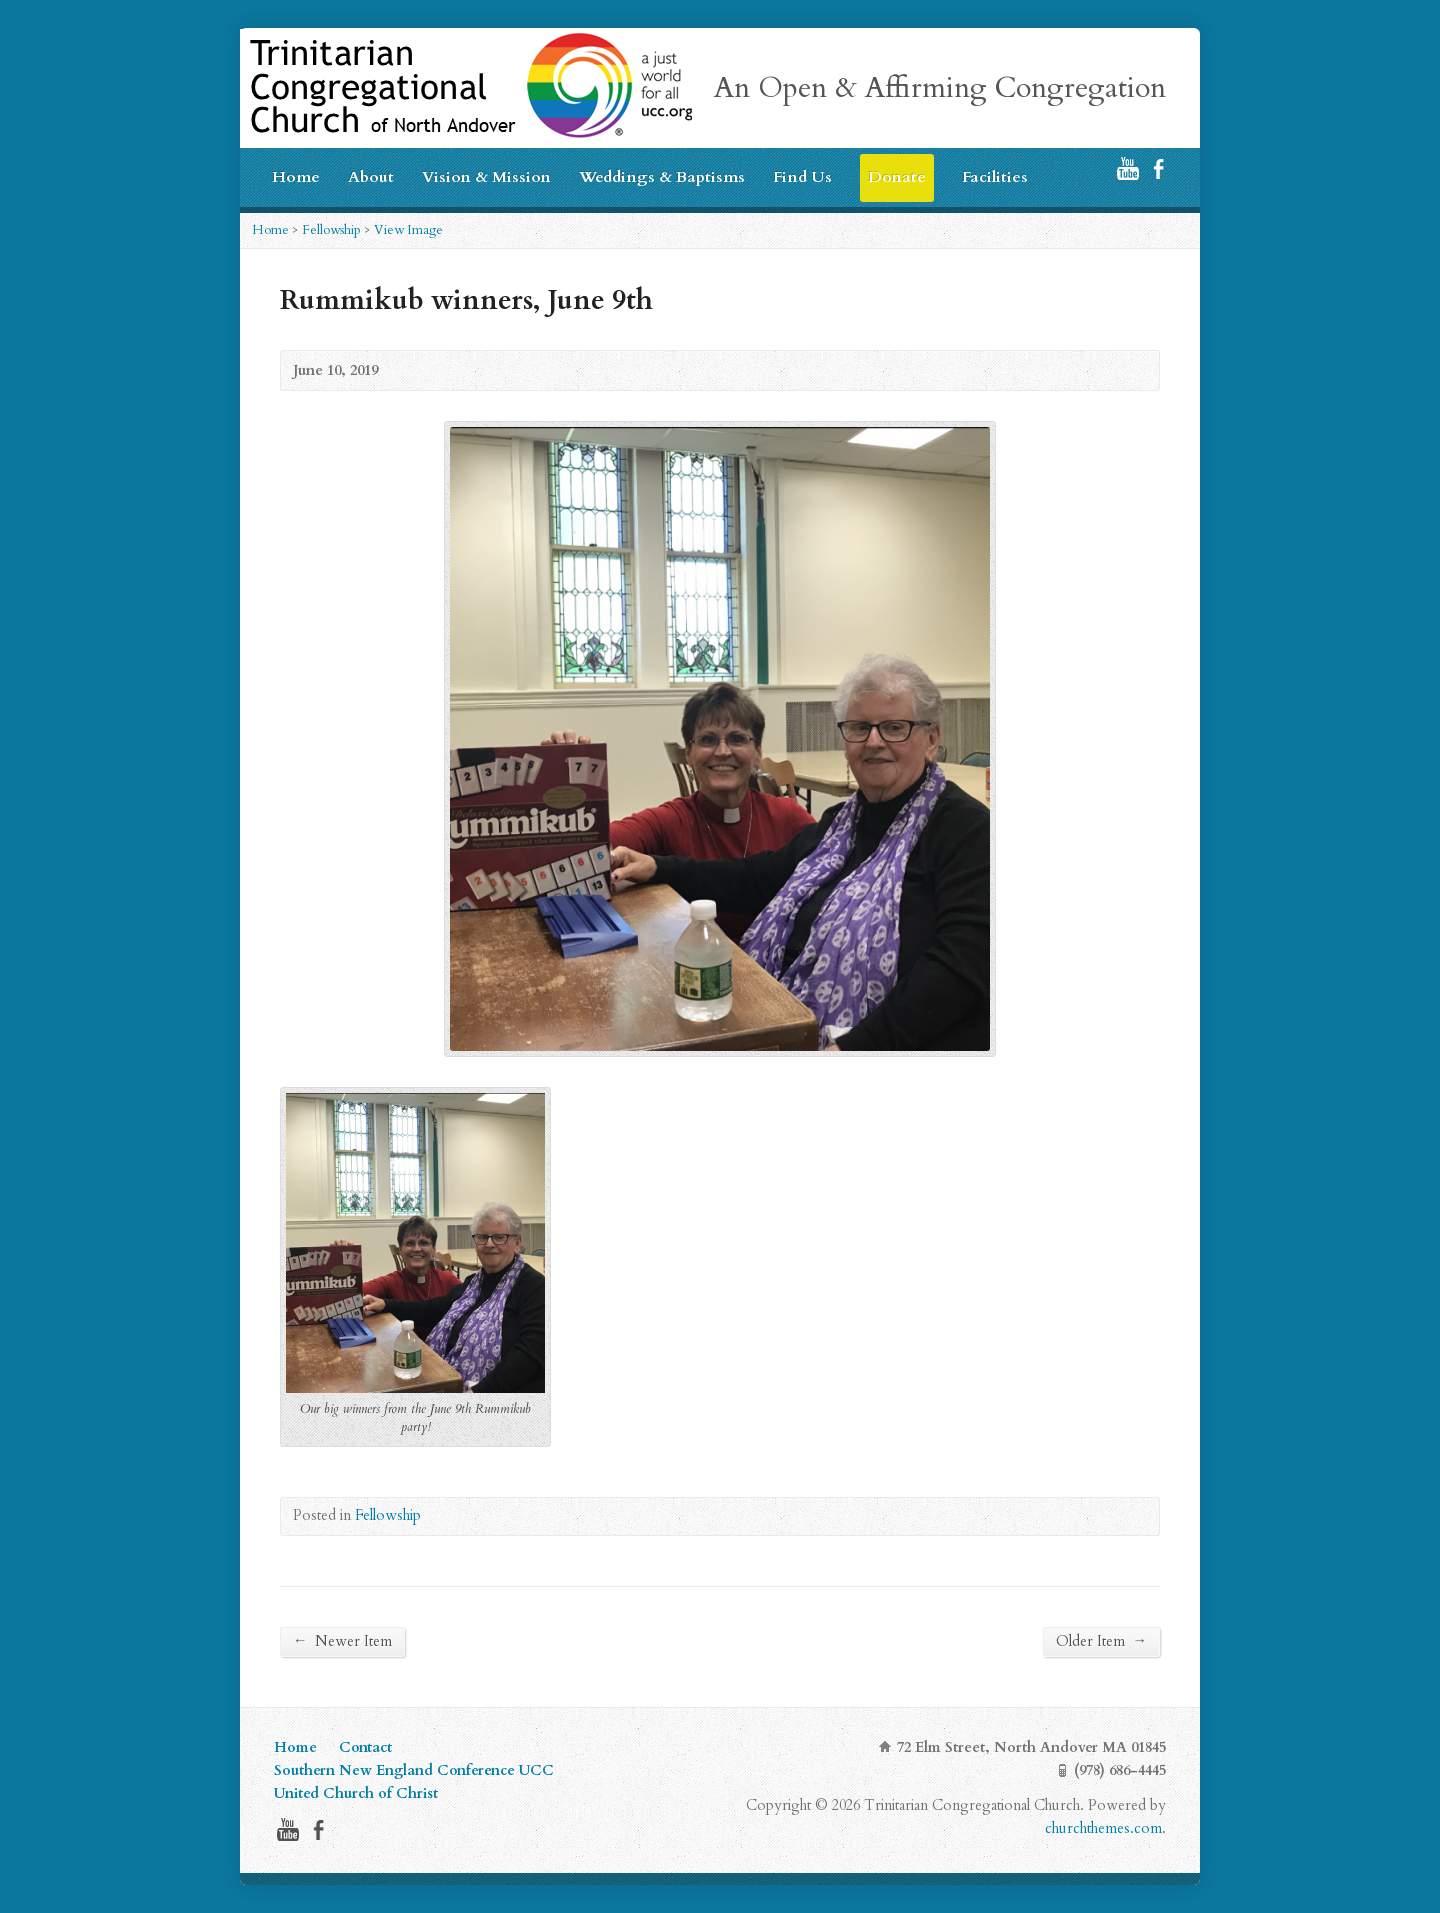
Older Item (1101, 1641)
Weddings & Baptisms (662, 177)
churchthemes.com (1103, 1828)
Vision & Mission (486, 177)
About (371, 177)
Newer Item (342, 1641)
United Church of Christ (356, 1793)
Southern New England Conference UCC (414, 1770)
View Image (408, 230)
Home (296, 177)
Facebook (1158, 168)
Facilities (995, 177)
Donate (897, 177)
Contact (365, 1747)
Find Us (802, 177)
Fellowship (331, 230)
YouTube (1127, 168)
